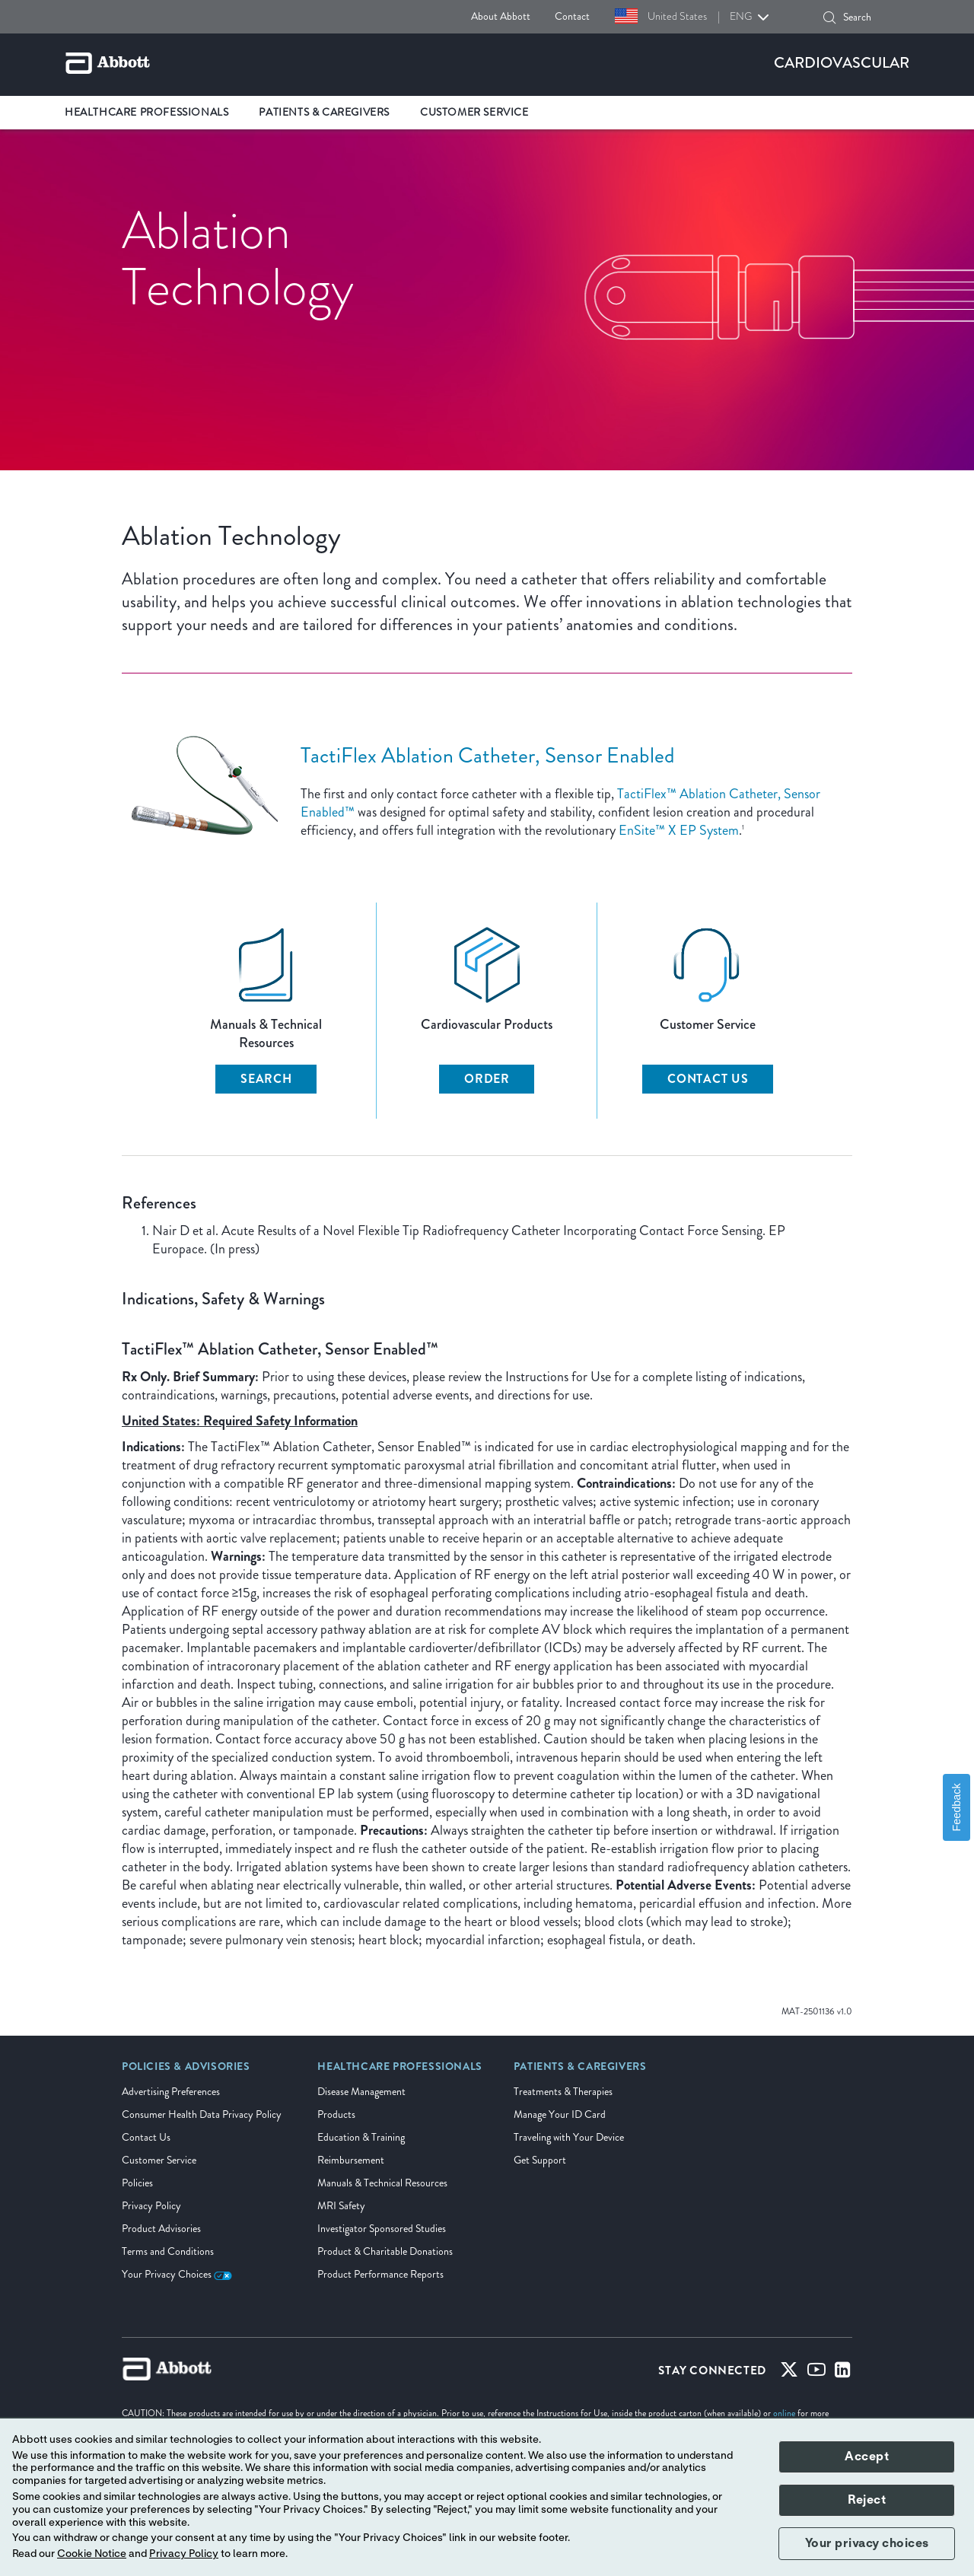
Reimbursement (350, 2160)
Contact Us (708, 1078)
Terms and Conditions (168, 2251)
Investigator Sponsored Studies (381, 2228)
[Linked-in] (842, 2373)
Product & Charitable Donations (385, 2251)
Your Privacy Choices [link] (177, 2274)
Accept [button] (867, 2456)
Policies (137, 2183)
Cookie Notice (91, 2554)
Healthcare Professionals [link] (146, 112)
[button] (829, 17)
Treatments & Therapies (563, 2091)
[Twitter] (789, 2373)
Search (266, 1078)
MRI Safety (341, 2206)
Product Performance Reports (380, 2274)
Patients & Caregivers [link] (324, 112)
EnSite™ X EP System (679, 830)
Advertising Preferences (171, 2091)
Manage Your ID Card (560, 2114)
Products (336, 2114)
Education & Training (361, 2137)
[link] (186, 2071)
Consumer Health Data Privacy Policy (202, 2114)
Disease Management (361, 2091)
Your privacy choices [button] (867, 2543)
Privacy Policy (151, 2206)
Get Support (540, 2160)
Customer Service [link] (474, 112)
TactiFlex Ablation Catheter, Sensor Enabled (488, 755)
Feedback (956, 1807)
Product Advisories (161, 2228)
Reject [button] (867, 2500)
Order (487, 1078)
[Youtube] (816, 2373)
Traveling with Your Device (569, 2137)
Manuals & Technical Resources (382, 2183)
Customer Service (159, 2160)
